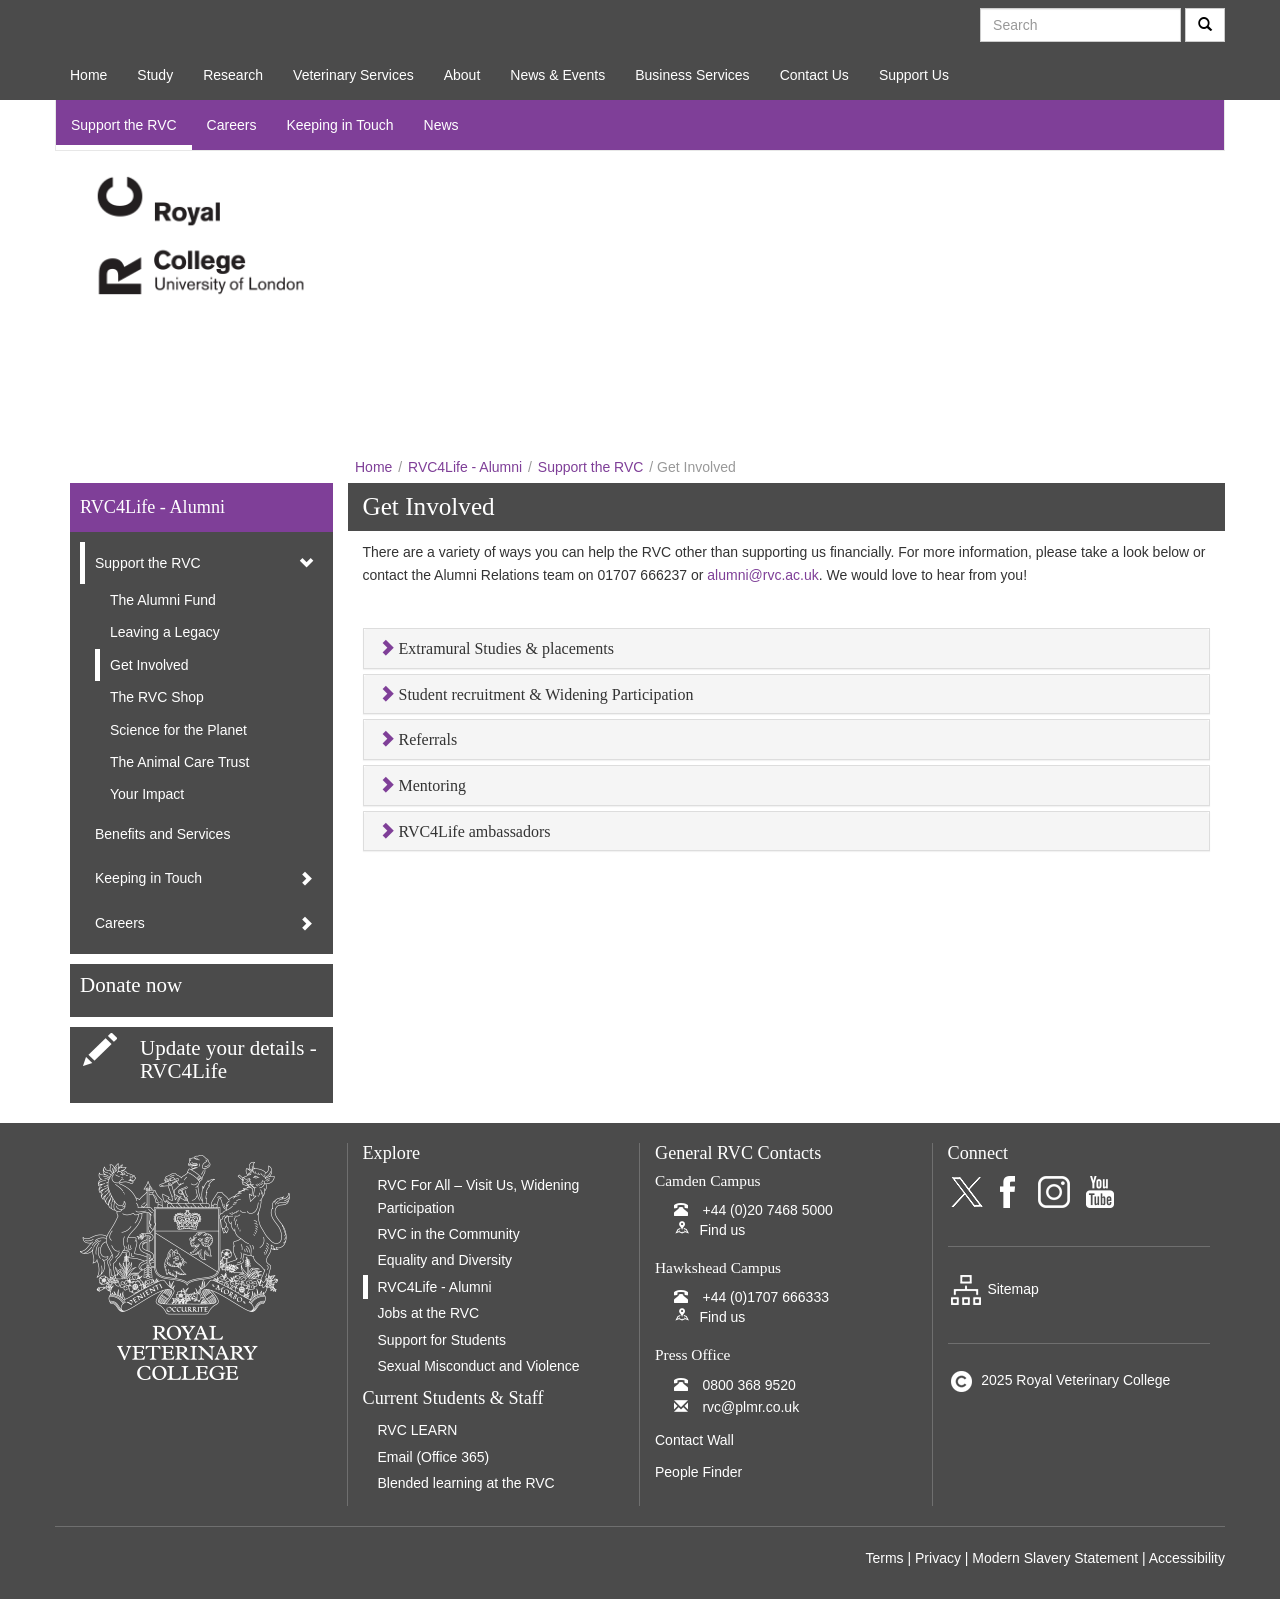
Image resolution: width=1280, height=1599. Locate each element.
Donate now (131, 985)
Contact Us (814, 75)
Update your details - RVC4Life (228, 1059)
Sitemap (993, 1289)
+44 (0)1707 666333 (765, 1297)
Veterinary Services (353, 75)
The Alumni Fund (163, 600)
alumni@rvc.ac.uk (762, 575)
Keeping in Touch (339, 125)
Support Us (914, 75)
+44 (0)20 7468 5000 (767, 1210)
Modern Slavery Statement (1055, 1558)
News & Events (557, 75)
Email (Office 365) (434, 1457)
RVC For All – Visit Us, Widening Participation (479, 1196)
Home (88, 75)
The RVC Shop (157, 697)
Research (233, 75)
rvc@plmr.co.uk (750, 1407)
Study (155, 75)
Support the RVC (124, 125)
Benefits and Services (162, 834)
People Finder (698, 1472)
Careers (232, 125)
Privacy (938, 1558)
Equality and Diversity (445, 1260)
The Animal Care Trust (179, 762)
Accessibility (1187, 1558)
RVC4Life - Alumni (465, 467)
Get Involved (149, 665)
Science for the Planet (178, 730)
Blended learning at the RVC (466, 1483)
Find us (722, 1230)
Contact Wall (694, 1440)
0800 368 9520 (748, 1385)
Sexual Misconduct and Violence (479, 1366)
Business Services (692, 75)
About (462, 75)
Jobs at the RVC (429, 1313)
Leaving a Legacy (165, 632)
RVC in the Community (449, 1234)
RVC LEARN (418, 1430)
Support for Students (442, 1340)
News (441, 125)
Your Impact (147, 794)
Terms (884, 1558)
